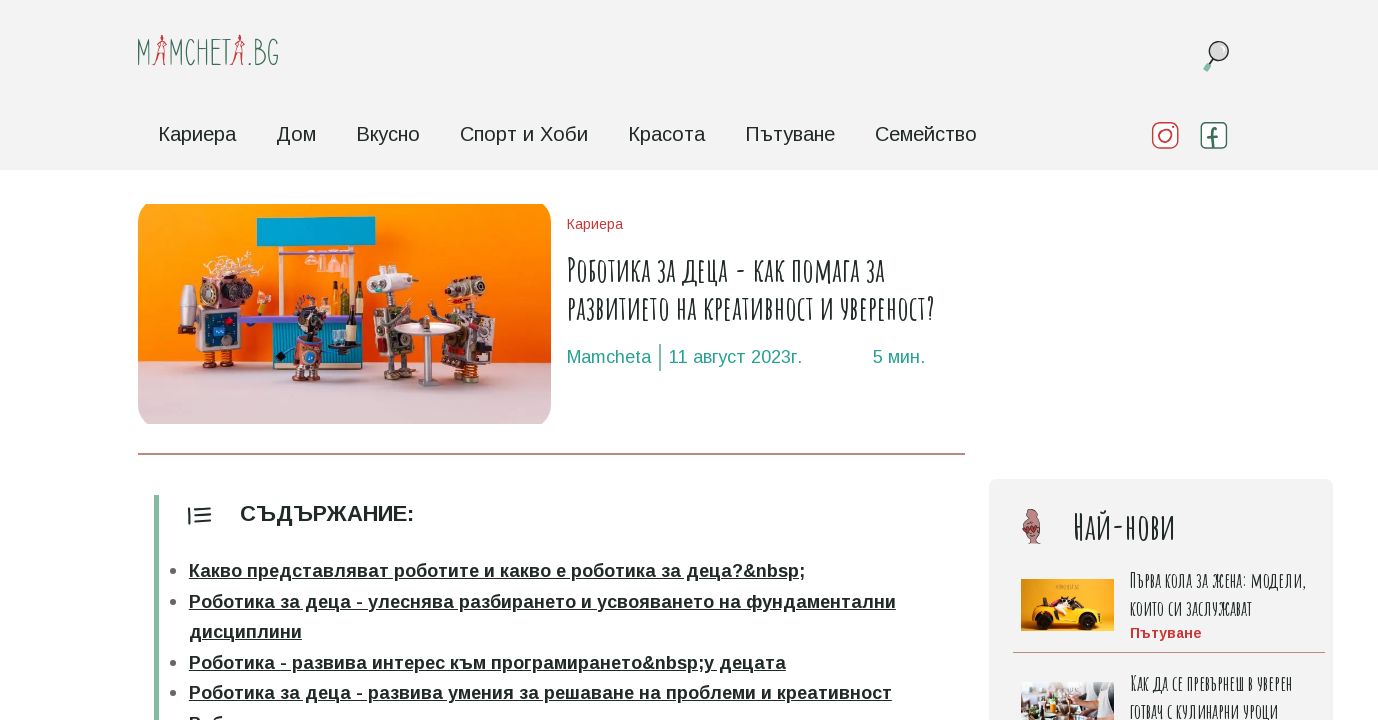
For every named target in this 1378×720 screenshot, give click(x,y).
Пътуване (790, 134)
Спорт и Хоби (524, 134)
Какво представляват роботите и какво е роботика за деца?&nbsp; (497, 571)
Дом (296, 134)
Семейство (926, 134)
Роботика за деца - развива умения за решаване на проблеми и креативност (540, 693)
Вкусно (388, 134)
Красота (666, 134)
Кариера (197, 134)
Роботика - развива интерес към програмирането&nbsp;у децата (487, 663)
